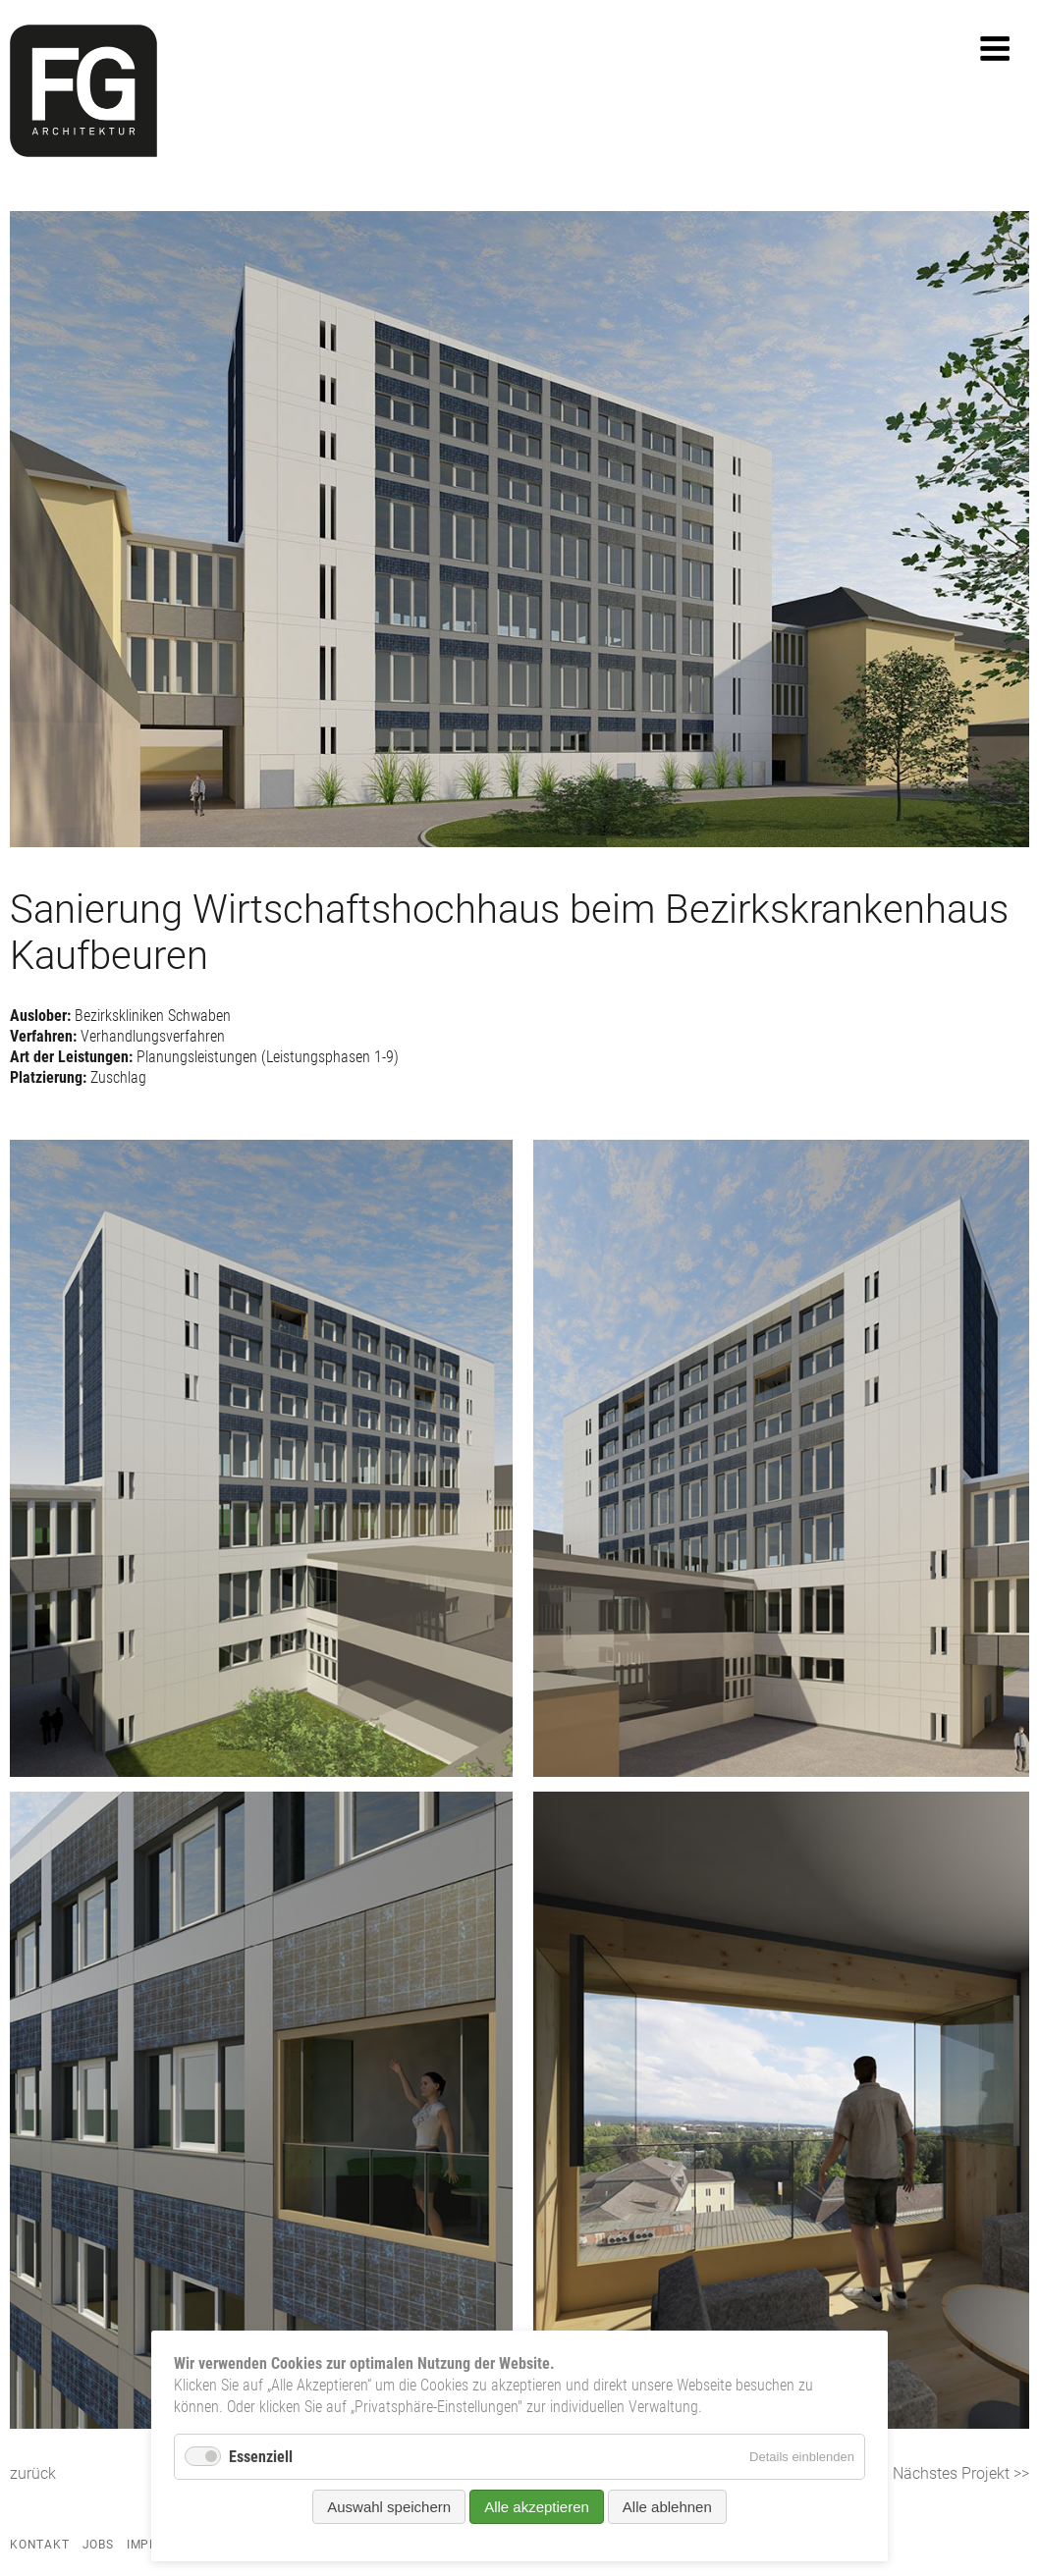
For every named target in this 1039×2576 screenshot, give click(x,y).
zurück (33, 2473)
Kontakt (40, 2544)
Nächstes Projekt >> (961, 2473)
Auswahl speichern (389, 2506)
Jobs (98, 2544)
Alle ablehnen (667, 2506)
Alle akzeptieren (536, 2506)
